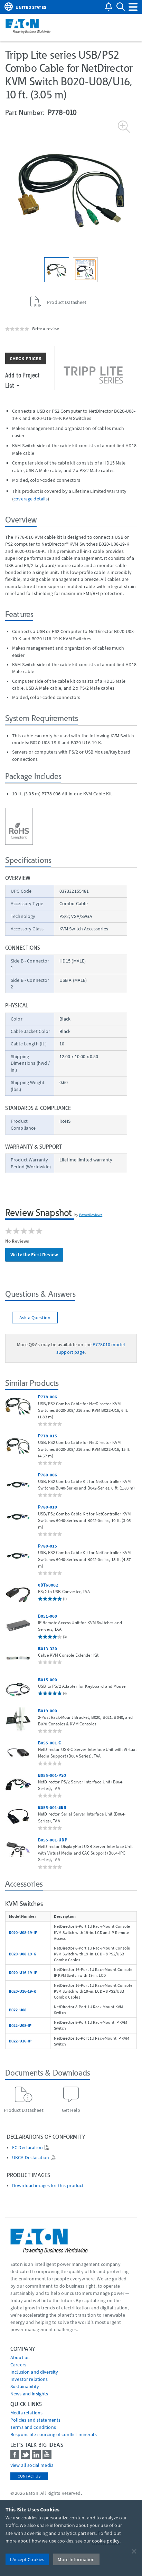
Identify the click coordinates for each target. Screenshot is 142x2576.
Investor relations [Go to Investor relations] (29, 2379)
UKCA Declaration (30, 2158)
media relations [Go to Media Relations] (26, 2413)
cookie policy (106, 2541)
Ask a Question (34, 1317)
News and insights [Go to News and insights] (29, 2394)
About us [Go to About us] (19, 2357)
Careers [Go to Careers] (18, 2365)
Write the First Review (34, 1254)
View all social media (32, 2465)
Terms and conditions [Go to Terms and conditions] (33, 2427)
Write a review (45, 328)
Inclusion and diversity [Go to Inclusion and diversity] (34, 2372)
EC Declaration (27, 2148)
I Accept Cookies (27, 2559)
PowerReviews (91, 1214)
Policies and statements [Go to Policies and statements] (35, 2420)
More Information (76, 2559)
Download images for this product (48, 2186)
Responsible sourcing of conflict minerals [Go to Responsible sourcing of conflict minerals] (53, 2434)
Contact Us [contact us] (29, 2476)
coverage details (30, 499)
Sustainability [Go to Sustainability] (24, 2386)
